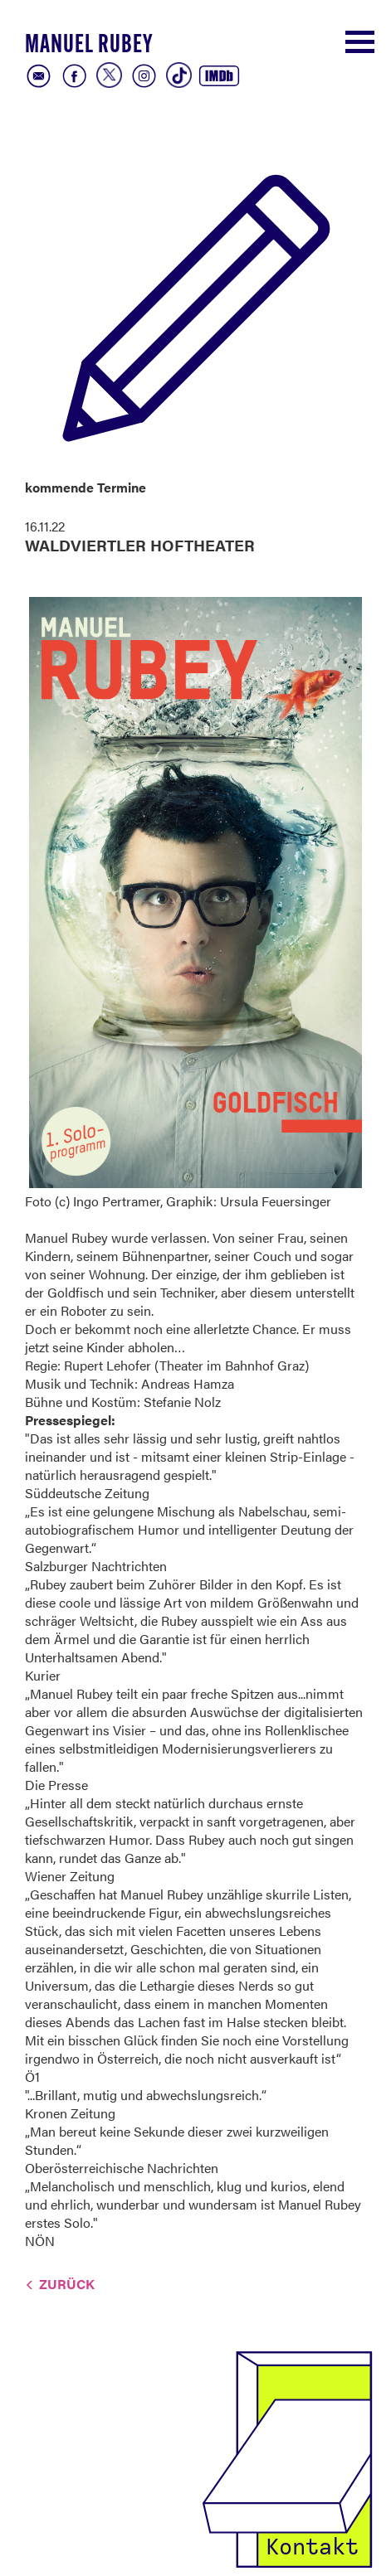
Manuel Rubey (89, 46)
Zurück (67, 2283)
